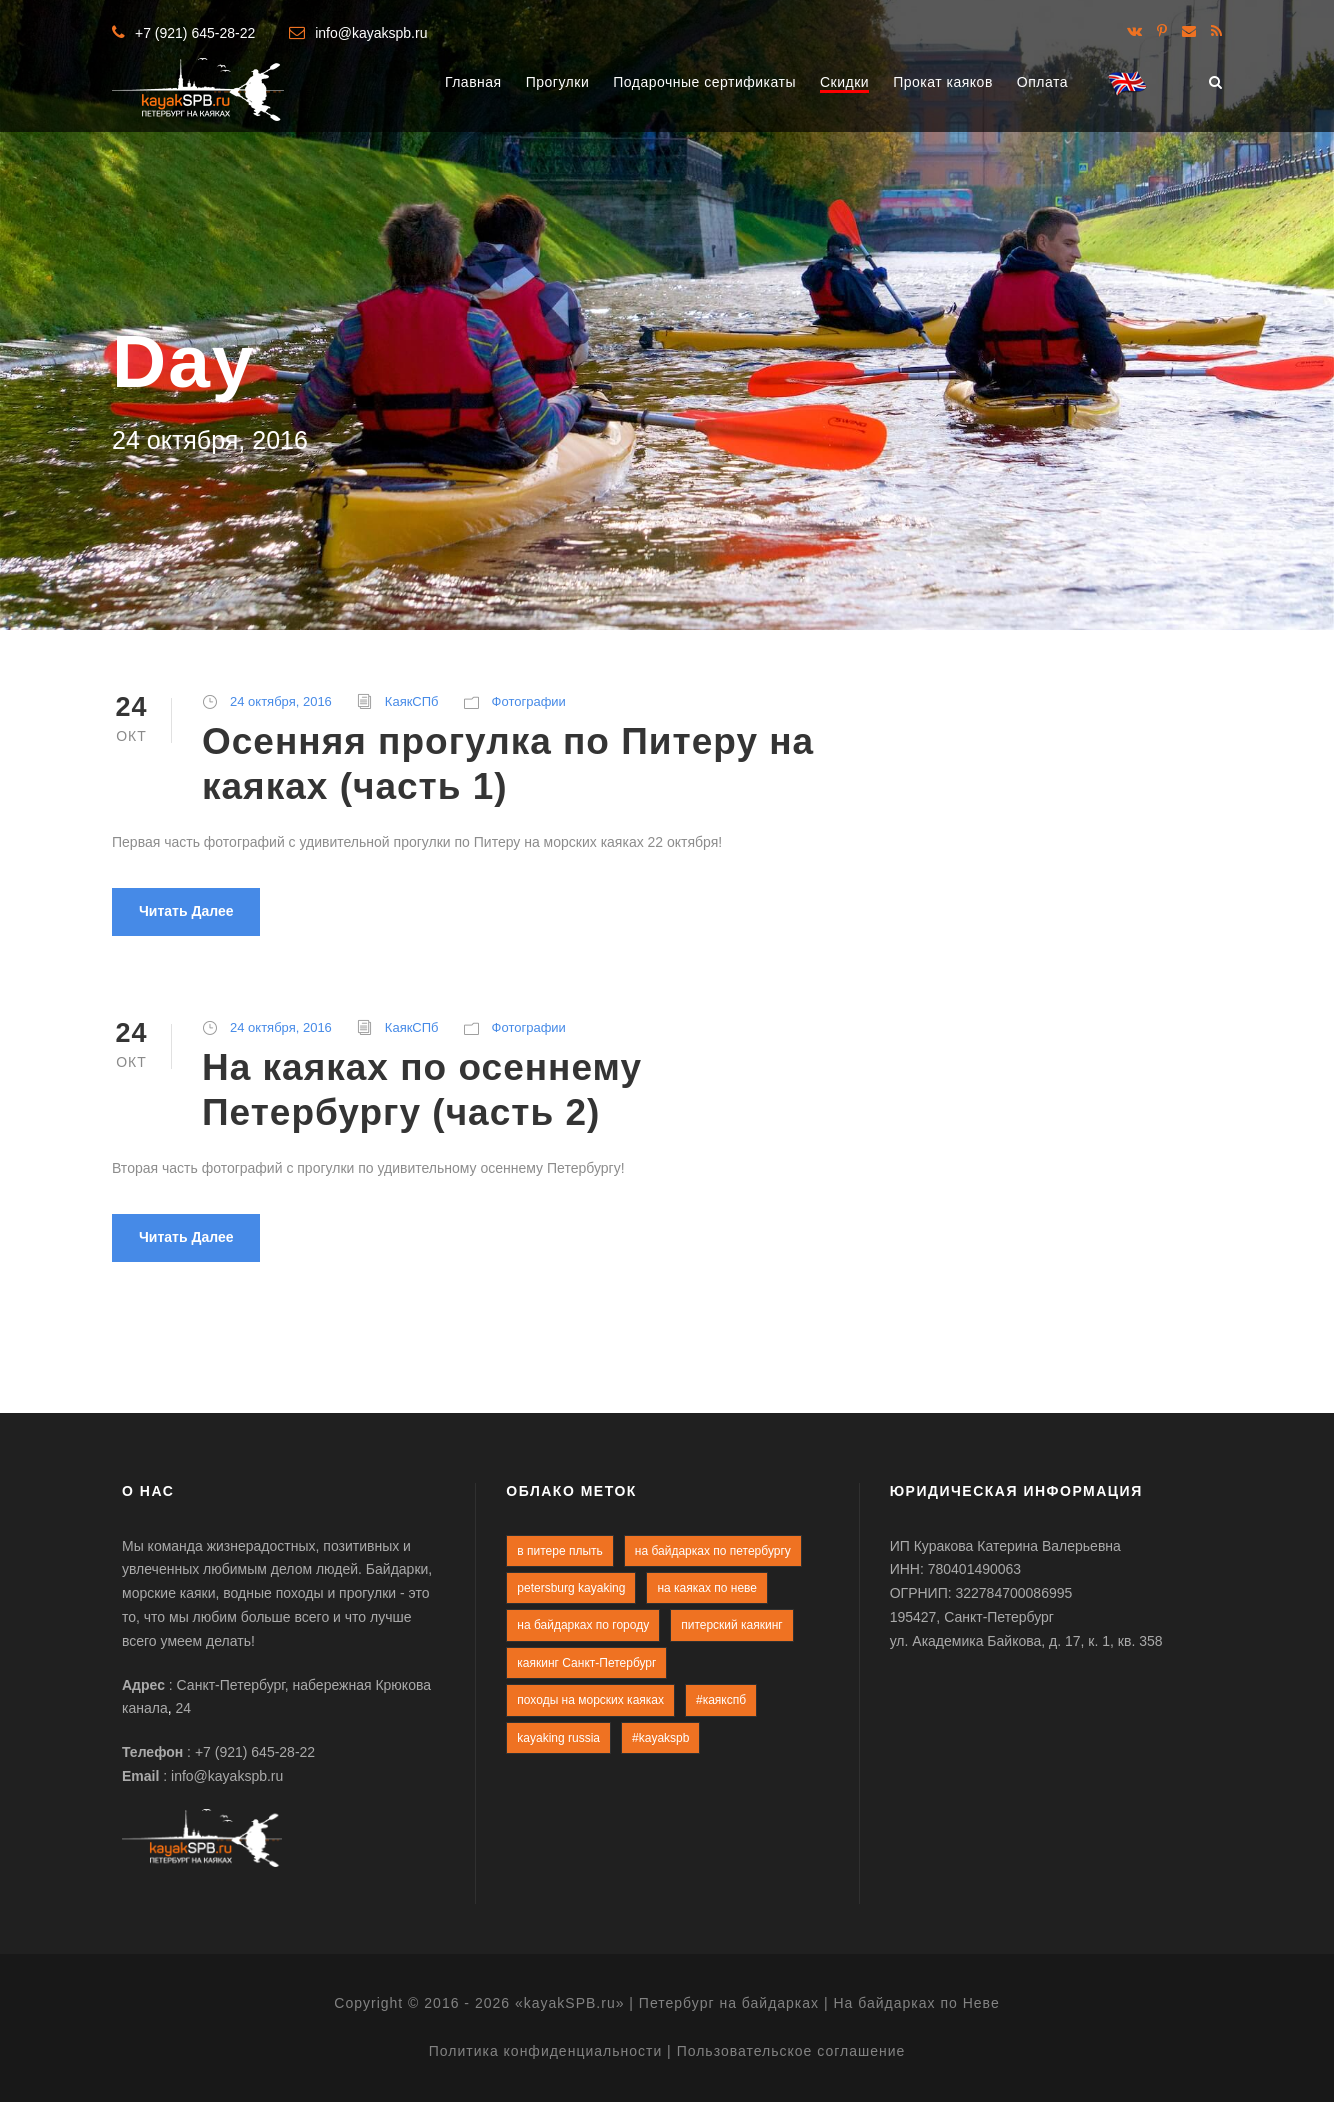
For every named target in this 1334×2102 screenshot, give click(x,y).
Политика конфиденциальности (546, 2051)
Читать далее (186, 911)
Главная (473, 82)
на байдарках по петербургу (713, 1551)
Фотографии (529, 701)
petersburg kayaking (571, 1588)
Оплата (1042, 82)
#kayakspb (660, 1738)
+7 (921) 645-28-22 (195, 33)
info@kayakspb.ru (371, 33)
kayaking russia (558, 1738)
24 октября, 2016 (281, 701)
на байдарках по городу (583, 1625)
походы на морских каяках (590, 1700)
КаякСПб (412, 701)
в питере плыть (560, 1551)
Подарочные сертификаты (704, 82)
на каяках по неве (707, 1588)
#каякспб (721, 1700)
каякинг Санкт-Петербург (586, 1663)
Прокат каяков (943, 82)
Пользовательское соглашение (791, 2051)
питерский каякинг (732, 1625)
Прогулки (558, 82)
